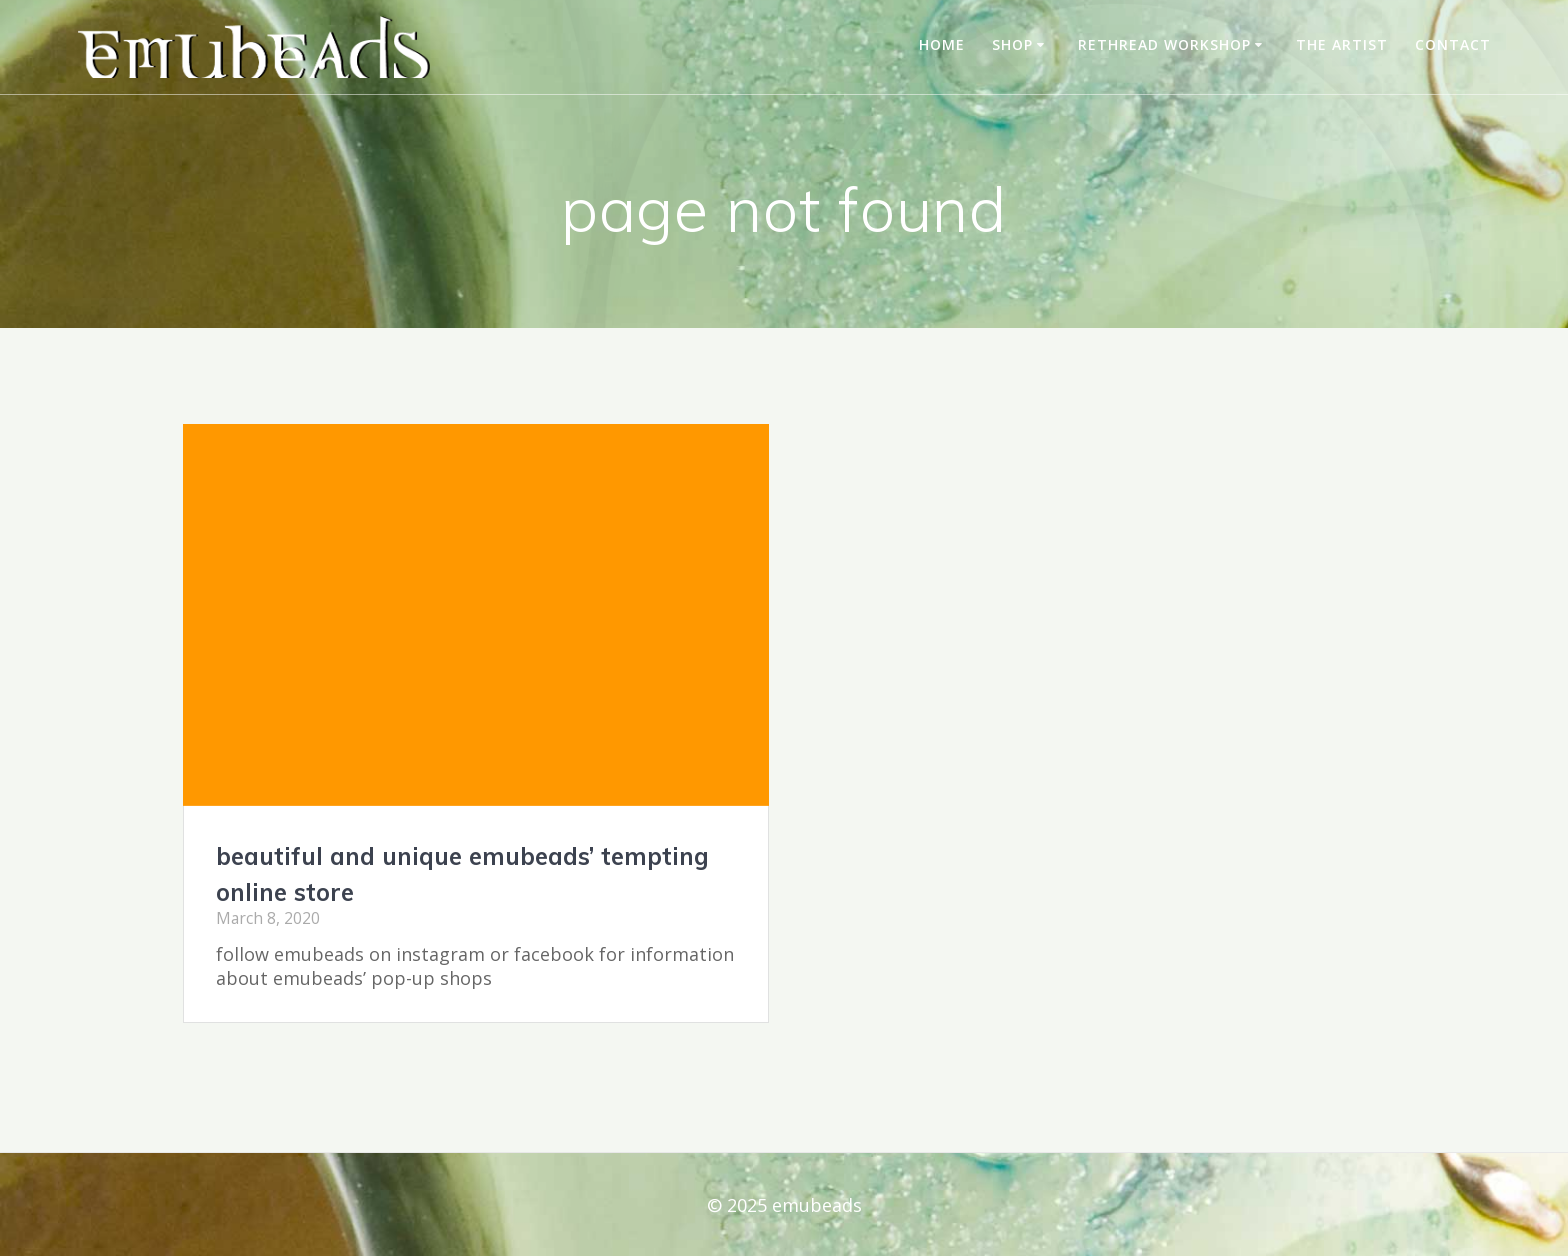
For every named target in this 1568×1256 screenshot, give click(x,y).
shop (1012, 44)
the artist (1342, 44)
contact (1453, 44)
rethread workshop (1164, 44)
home (942, 44)
